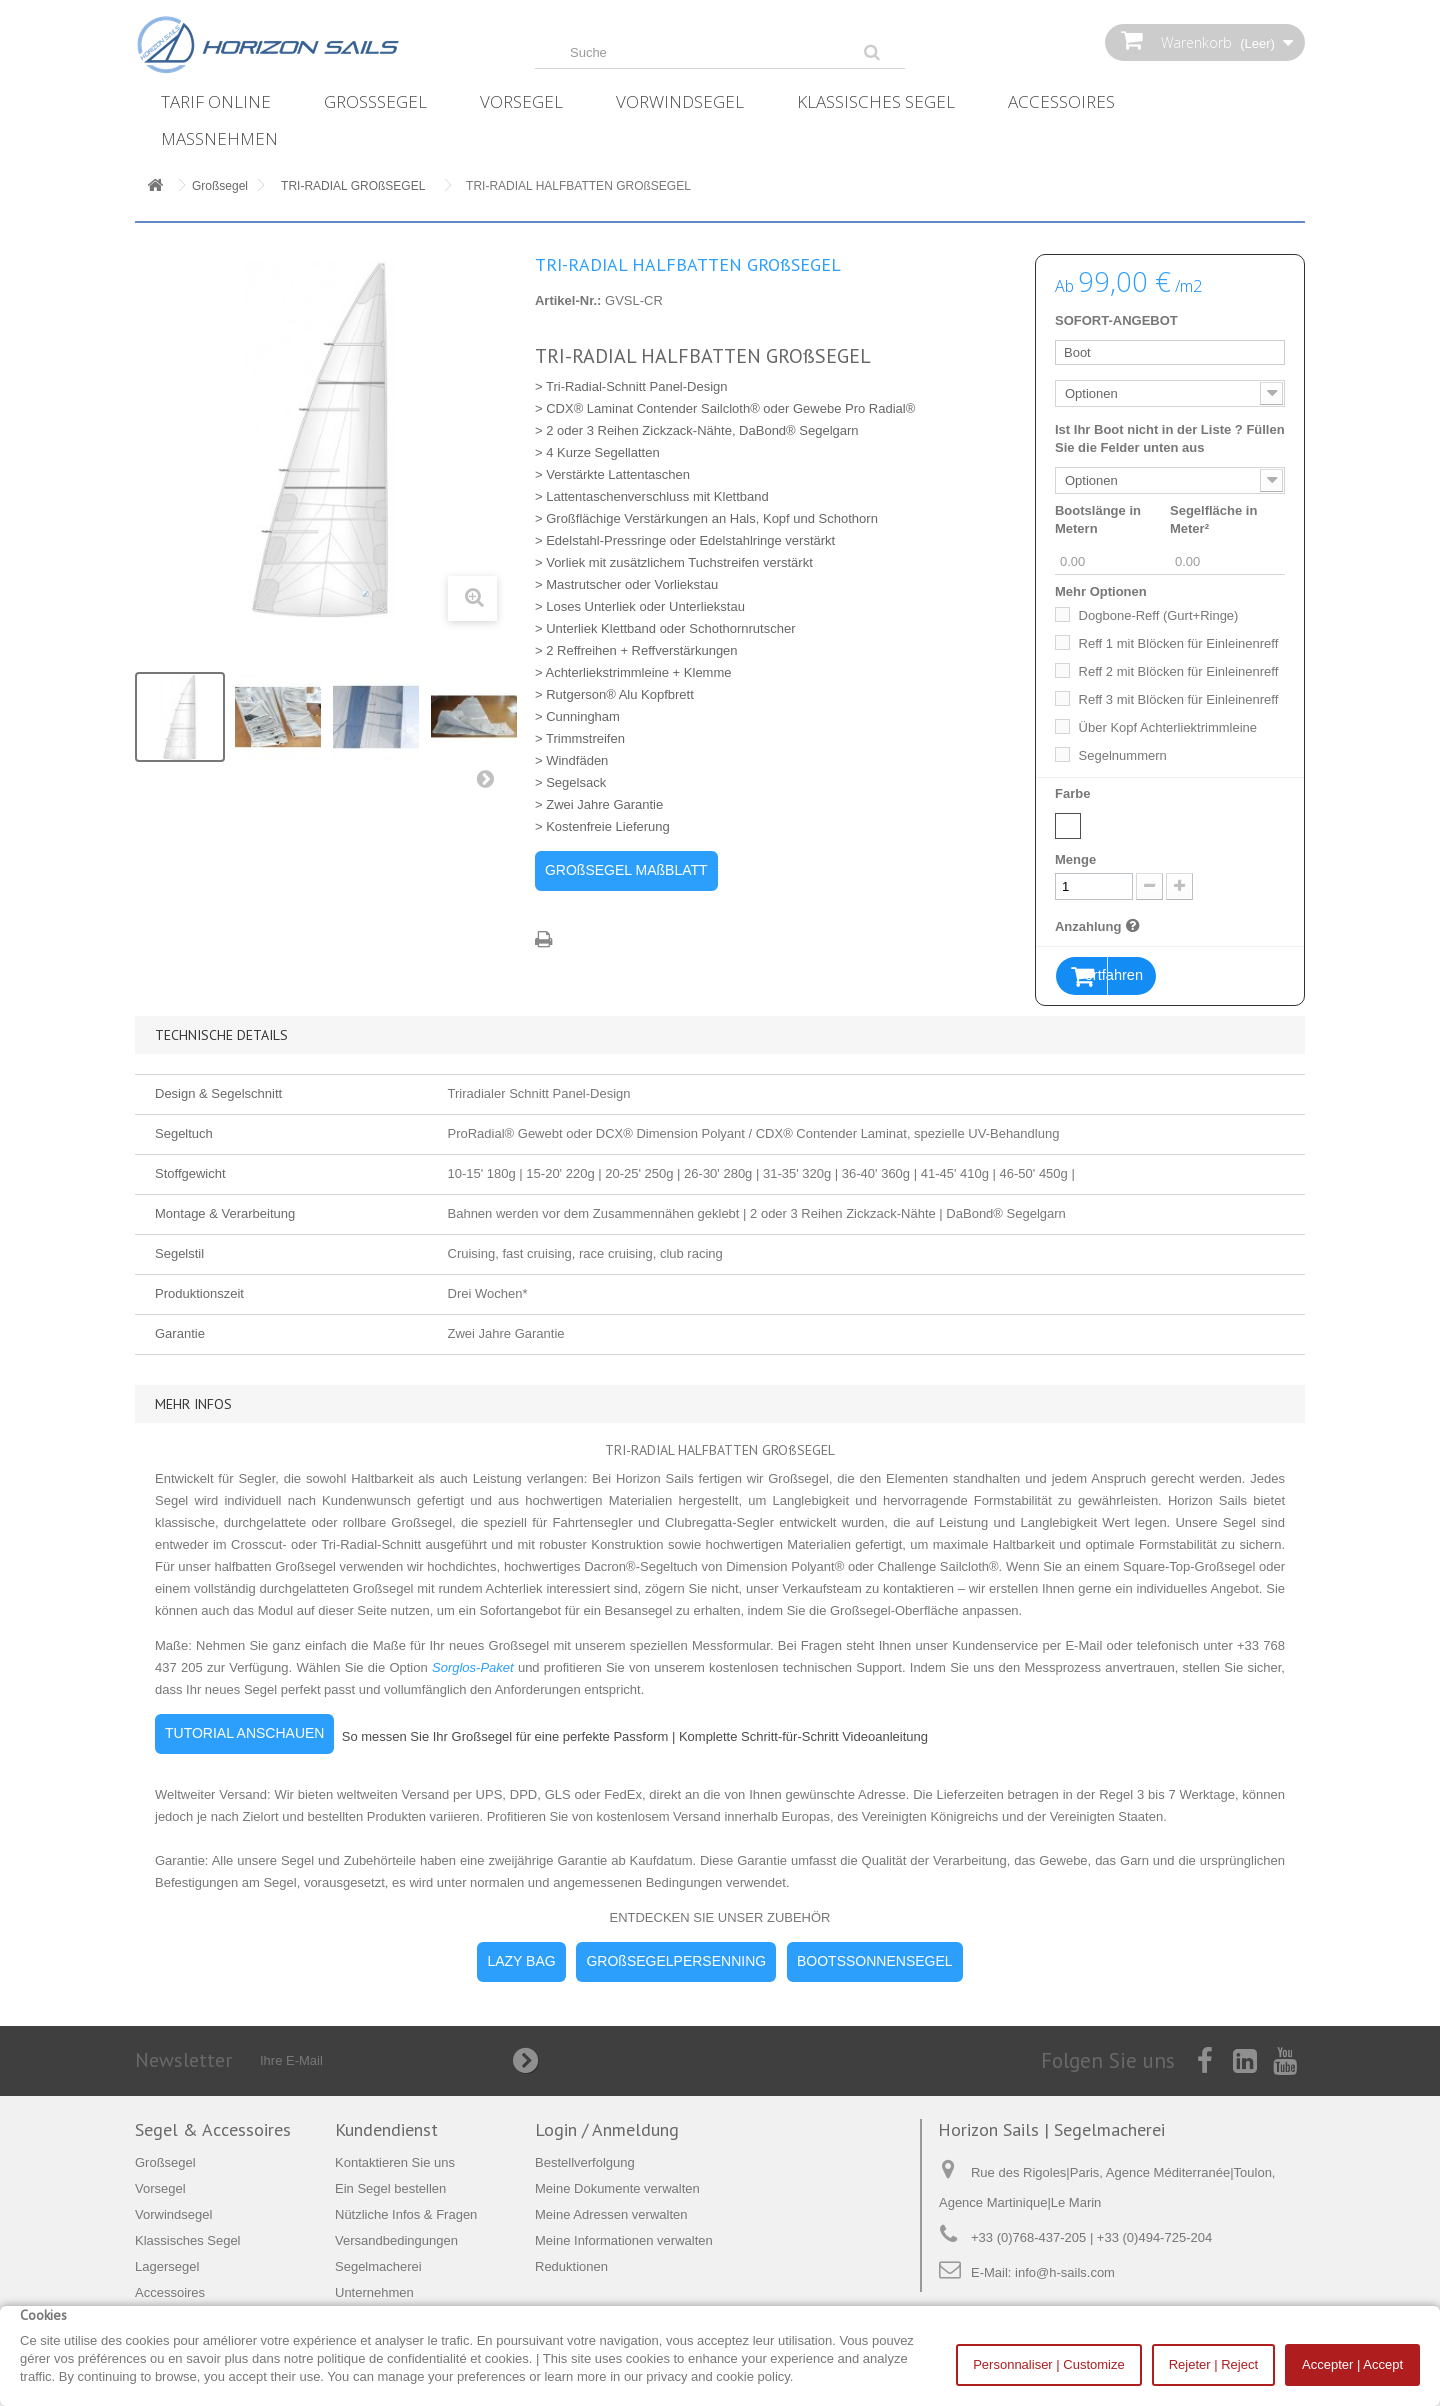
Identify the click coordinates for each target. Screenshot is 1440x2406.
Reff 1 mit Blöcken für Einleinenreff (1179, 643)
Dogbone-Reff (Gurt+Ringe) (1159, 615)
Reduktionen (571, 2267)
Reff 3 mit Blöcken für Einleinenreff (1179, 699)
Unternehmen (374, 2293)
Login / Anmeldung (607, 2130)
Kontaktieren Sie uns (395, 2163)
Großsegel (375, 101)
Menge (1075, 859)
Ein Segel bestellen (390, 2189)
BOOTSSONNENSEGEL (875, 1962)
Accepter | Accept (1352, 2364)
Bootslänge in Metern (1098, 519)
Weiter (490, 783)
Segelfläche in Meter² (1213, 519)
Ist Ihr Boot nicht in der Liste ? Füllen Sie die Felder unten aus (1170, 438)
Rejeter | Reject (1213, 2364)
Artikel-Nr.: (568, 300)
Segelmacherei (378, 2267)
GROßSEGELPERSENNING (676, 1962)
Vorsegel (521, 101)
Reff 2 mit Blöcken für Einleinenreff (1179, 671)
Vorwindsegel (680, 101)
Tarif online (216, 101)
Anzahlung (1100, 926)
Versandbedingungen (396, 2241)
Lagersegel (167, 2267)
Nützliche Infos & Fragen (406, 2215)
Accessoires (1061, 101)
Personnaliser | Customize (1049, 2364)
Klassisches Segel (876, 101)
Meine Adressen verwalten (611, 2215)
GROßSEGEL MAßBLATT (626, 870)
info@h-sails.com (1065, 2273)
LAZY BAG (521, 1962)
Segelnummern (1123, 755)
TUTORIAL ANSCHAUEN (244, 1734)
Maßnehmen (219, 138)
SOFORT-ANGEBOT (1116, 320)
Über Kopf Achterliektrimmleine (1168, 727)
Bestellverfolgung (585, 2163)
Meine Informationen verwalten (624, 2241)
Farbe (1074, 793)
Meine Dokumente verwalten (617, 2189)
